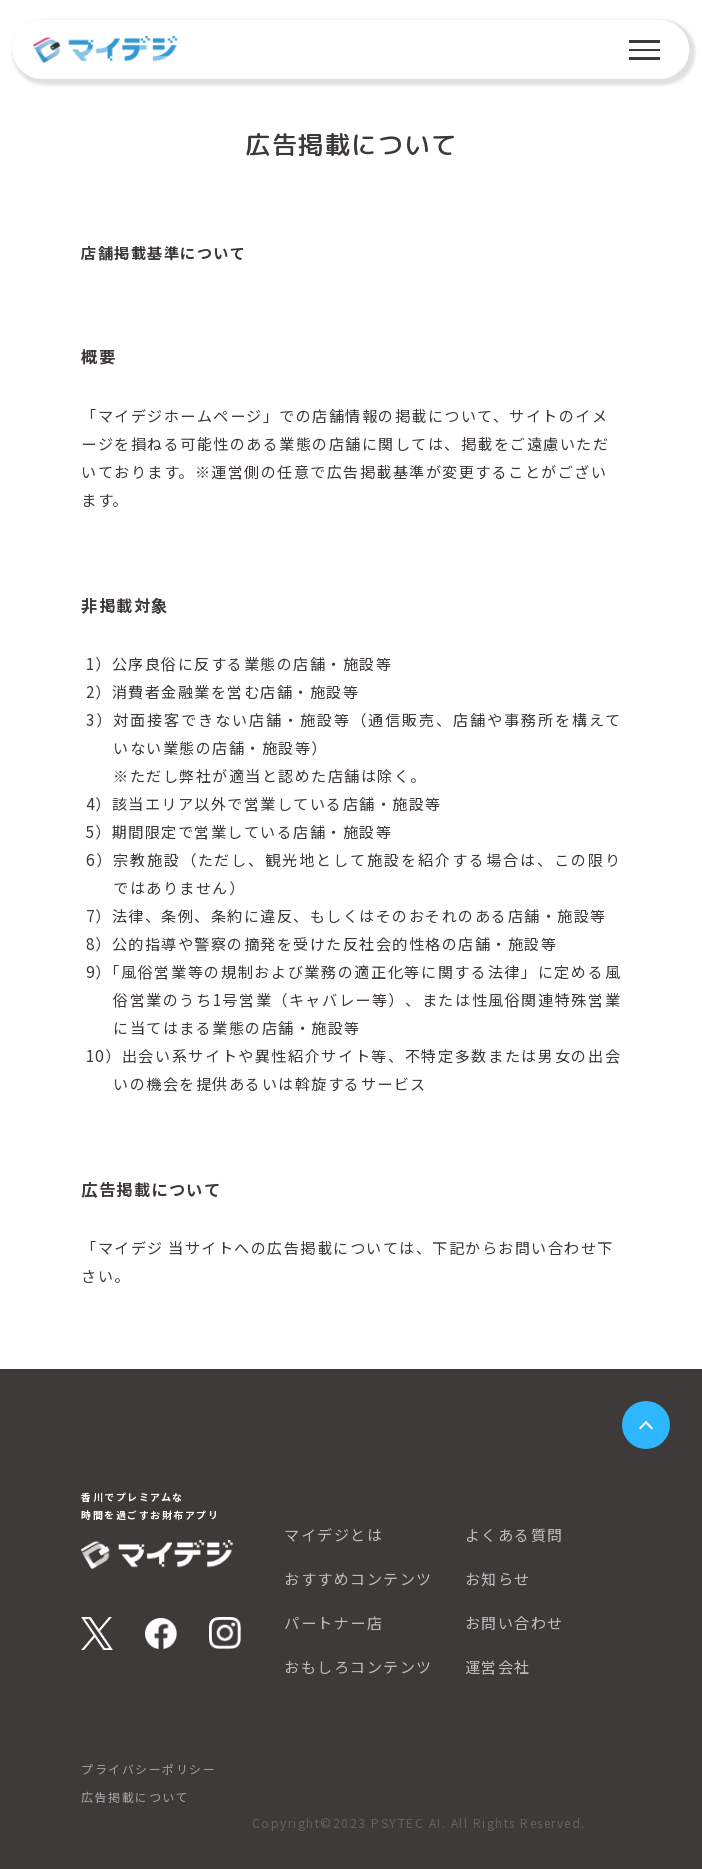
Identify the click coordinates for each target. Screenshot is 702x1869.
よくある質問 (514, 1535)
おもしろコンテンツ (358, 1667)
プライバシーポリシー (148, 1768)
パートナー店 (333, 1623)
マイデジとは (333, 1535)
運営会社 (498, 1667)
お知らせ (498, 1579)
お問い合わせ (514, 1623)
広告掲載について (135, 1796)
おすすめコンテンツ (358, 1579)
